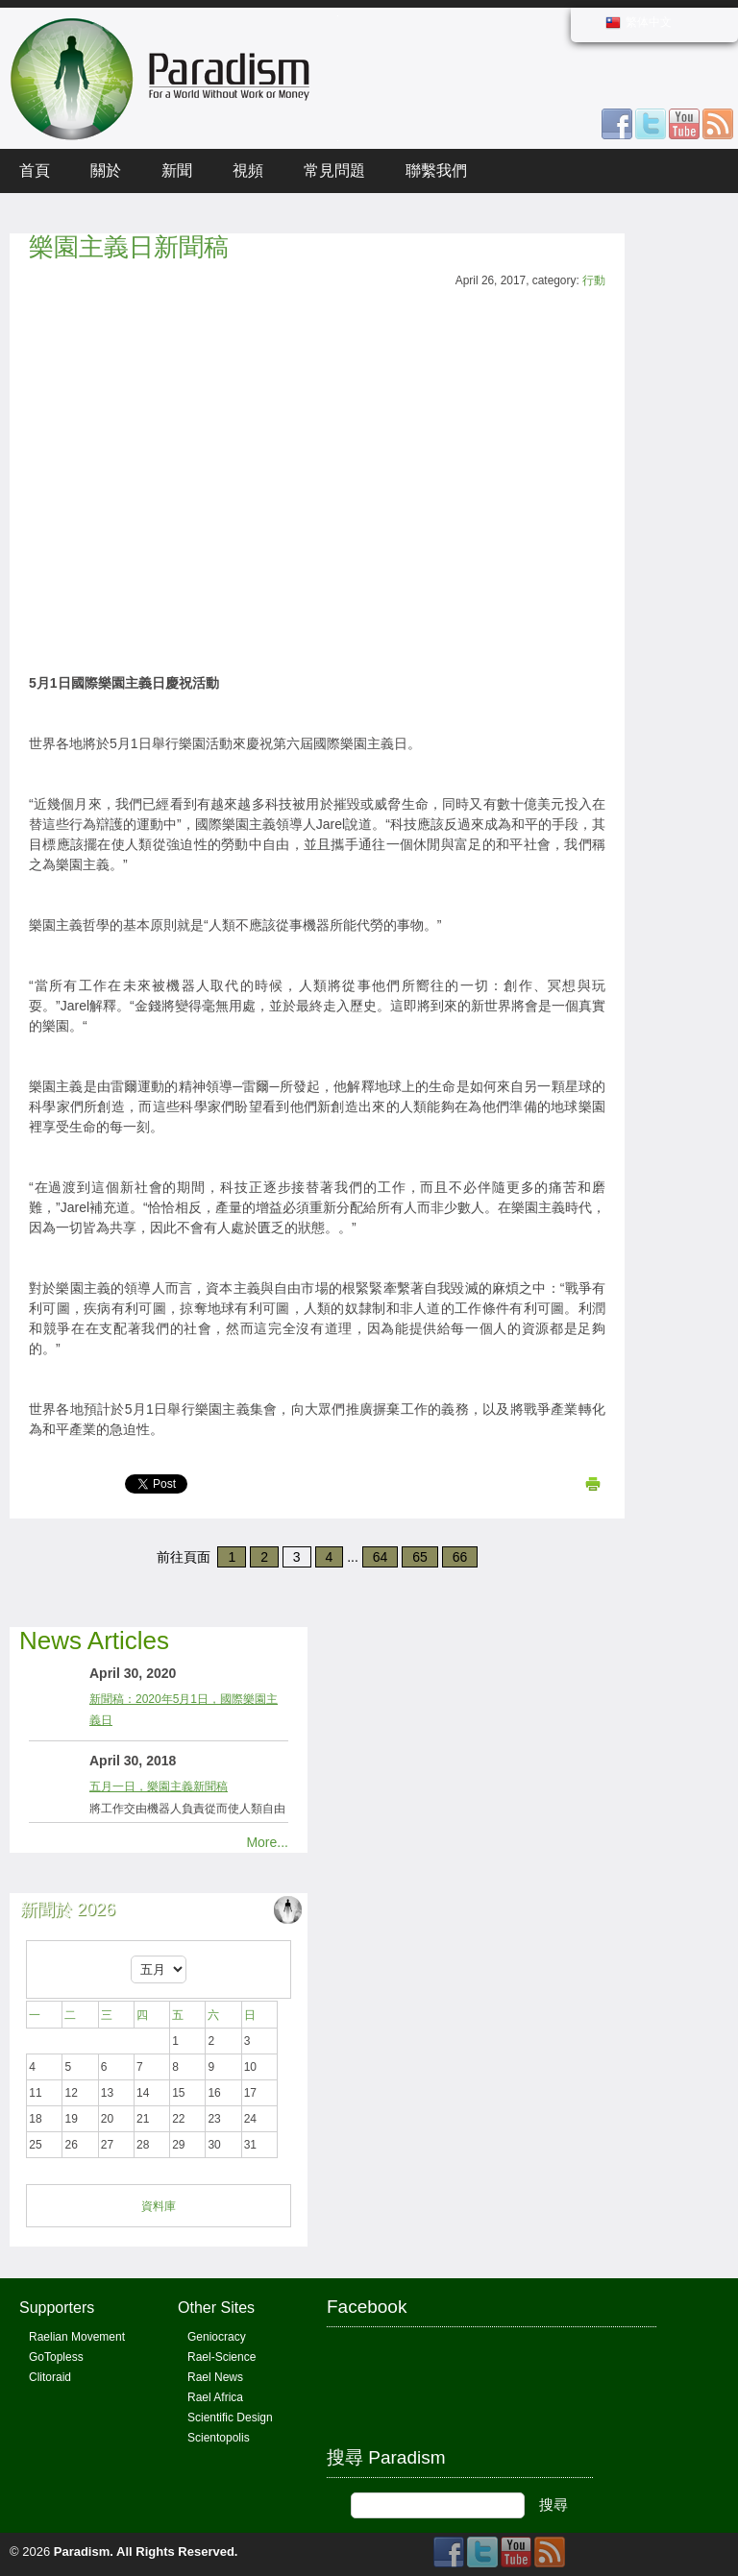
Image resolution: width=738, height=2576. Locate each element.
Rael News (215, 2377)
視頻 (248, 170)
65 (420, 1557)
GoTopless (56, 2357)
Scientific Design (230, 2417)
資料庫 (158, 2206)
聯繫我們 (436, 170)
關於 (105, 170)
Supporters (56, 2307)
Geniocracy (216, 2337)
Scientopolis (218, 2437)
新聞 (176, 170)
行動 (593, 280)
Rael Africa (215, 2397)
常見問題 (334, 170)
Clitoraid (50, 2377)
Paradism (82, 2551)
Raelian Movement (77, 2337)
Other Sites (216, 2307)
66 (460, 1557)
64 (380, 1557)
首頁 (34, 170)
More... (267, 1842)
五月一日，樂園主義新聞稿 (158, 1786)
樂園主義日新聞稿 (129, 246)
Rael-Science (221, 2357)
